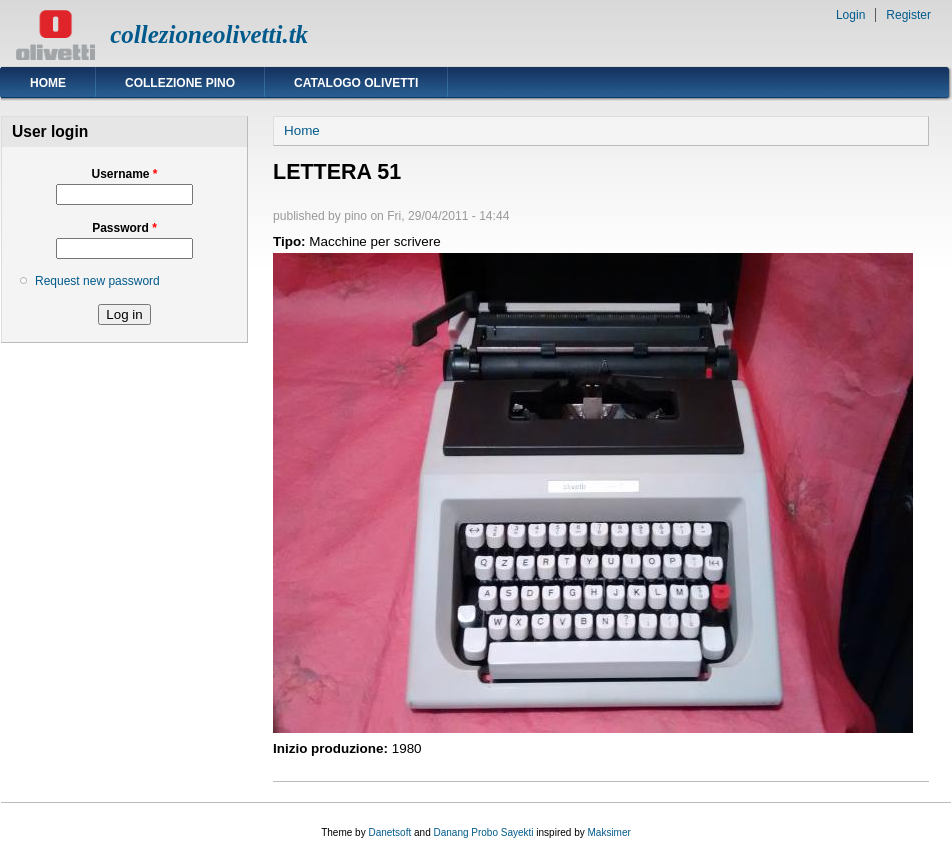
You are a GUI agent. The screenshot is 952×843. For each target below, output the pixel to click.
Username (124, 174)
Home (48, 83)
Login (850, 15)
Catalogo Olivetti (356, 83)
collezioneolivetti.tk (209, 34)
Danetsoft (389, 832)
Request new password (97, 281)
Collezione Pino (180, 83)
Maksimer (608, 832)
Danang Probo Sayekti (483, 832)
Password (124, 228)
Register (908, 15)
